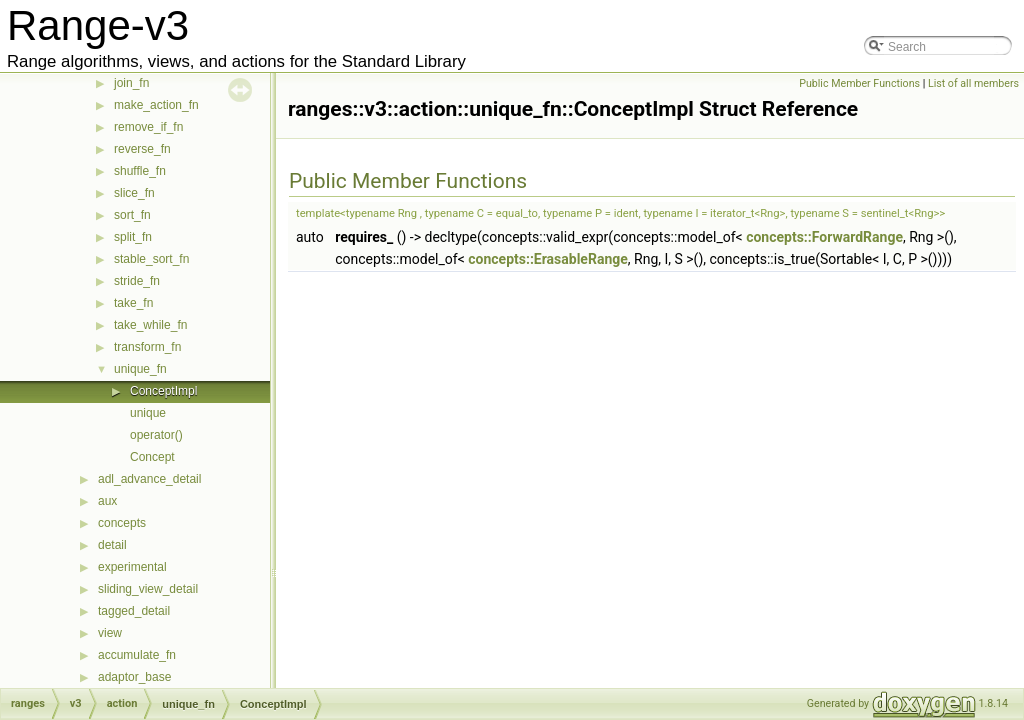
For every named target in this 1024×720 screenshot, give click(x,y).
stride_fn (137, 281)
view (110, 633)
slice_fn (134, 193)
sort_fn (132, 215)
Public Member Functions (859, 83)
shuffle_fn (140, 171)
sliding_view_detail (148, 589)
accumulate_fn (137, 655)
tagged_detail (134, 611)
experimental (132, 567)
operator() (156, 435)
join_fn (131, 83)
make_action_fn (156, 105)
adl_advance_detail (149, 479)
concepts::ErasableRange (548, 259)
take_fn (133, 303)
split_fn (133, 237)
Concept (152, 457)
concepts (122, 523)
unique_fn (140, 369)
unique (148, 413)
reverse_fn (142, 149)
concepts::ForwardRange (824, 237)
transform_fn (147, 347)
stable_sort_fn (151, 259)
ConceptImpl (163, 391)
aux (107, 501)
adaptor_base (134, 677)
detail (112, 545)
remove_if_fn (148, 127)
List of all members (973, 83)
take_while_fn (150, 325)
